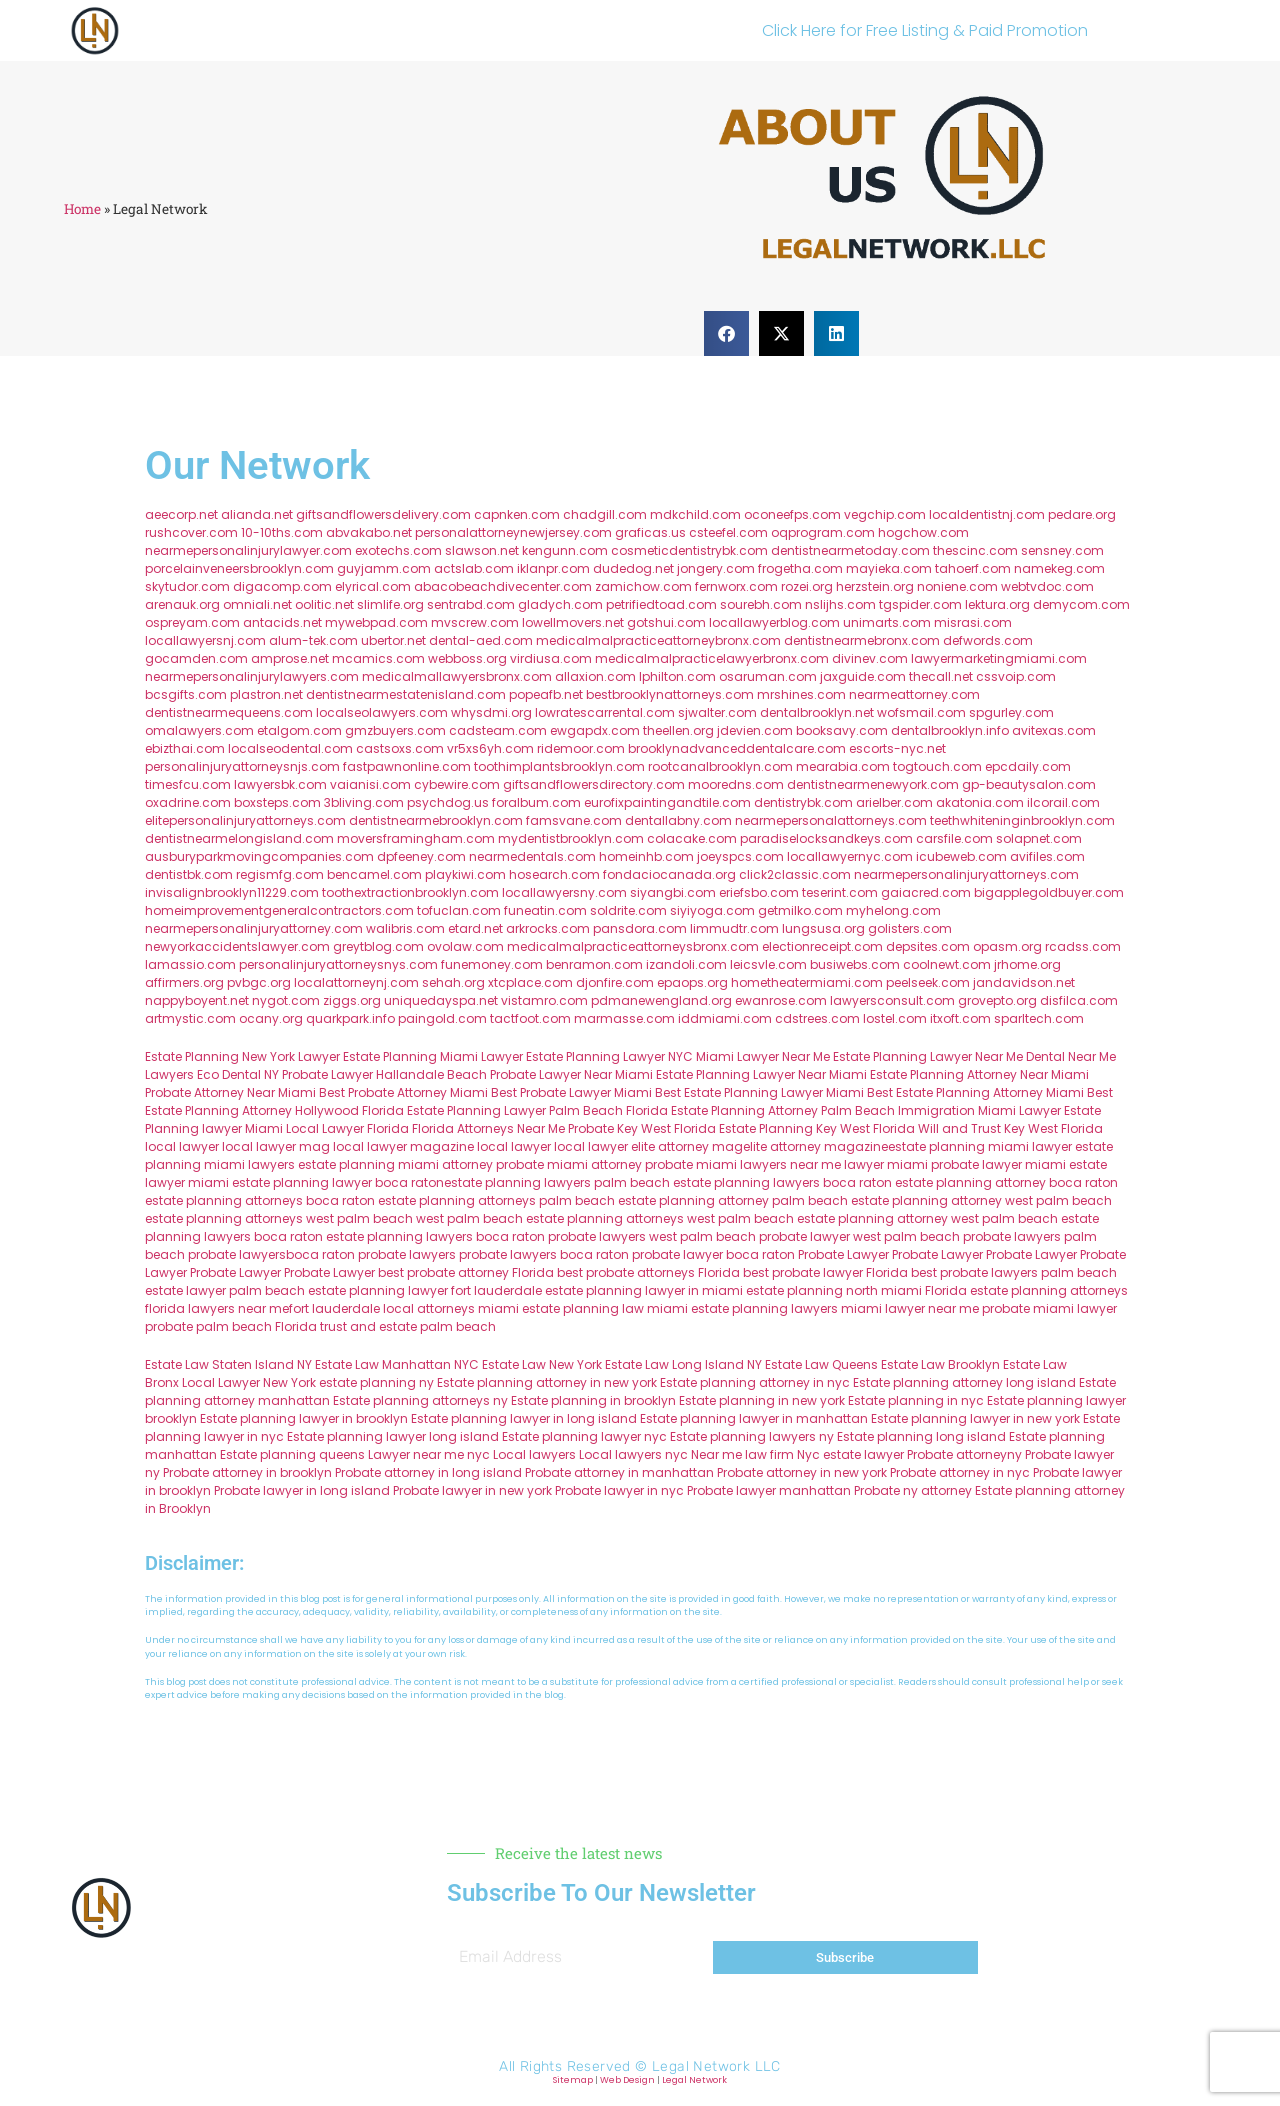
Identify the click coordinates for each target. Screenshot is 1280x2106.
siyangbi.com (673, 892)
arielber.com (894, 802)
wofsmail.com (921, 712)
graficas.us (650, 532)
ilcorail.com (1063, 802)
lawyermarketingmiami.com (999, 658)
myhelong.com (893, 910)
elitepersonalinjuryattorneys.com (245, 820)
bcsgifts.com (186, 694)
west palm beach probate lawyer (749, 1236)
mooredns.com (736, 784)
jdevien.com (755, 730)
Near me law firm (742, 1454)
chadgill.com (605, 514)
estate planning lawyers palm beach (557, 1182)
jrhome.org (1027, 964)
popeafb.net (546, 694)
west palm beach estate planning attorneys (550, 1218)
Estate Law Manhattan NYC (397, 1364)
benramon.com (594, 964)
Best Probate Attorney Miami (403, 1092)
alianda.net (257, 514)
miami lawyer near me (910, 1308)
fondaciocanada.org (669, 874)
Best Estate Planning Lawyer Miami (759, 1092)
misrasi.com (973, 622)
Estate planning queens (292, 1454)
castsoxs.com (400, 748)
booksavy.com (842, 730)
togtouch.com (937, 766)
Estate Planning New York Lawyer (242, 1056)
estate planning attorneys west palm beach (279, 1218)
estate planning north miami (834, 1290)
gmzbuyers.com (395, 730)
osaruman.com (768, 676)
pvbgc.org (259, 982)
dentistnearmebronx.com (862, 640)
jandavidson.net (1024, 982)
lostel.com (895, 1018)
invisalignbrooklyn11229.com (232, 892)
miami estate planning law (561, 1308)
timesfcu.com (188, 784)
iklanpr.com (553, 568)
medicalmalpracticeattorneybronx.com (658, 640)
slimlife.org (390, 604)
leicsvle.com (768, 964)
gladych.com (560, 604)
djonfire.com (615, 982)
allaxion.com (595, 676)
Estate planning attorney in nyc (755, 1382)
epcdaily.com (1028, 766)
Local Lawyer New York (249, 1382)
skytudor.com (187, 586)
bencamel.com (374, 874)
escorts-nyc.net (897, 748)
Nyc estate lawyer (850, 1454)
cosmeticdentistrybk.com (689, 550)
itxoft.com (960, 1018)
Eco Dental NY (238, 1074)
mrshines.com (801, 694)
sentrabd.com (471, 604)
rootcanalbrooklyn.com (720, 766)
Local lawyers (534, 1454)
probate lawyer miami (998, 1164)
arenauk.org (182, 604)
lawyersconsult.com (892, 1000)
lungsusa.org (823, 928)
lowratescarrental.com (605, 712)
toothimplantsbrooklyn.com (559, 766)
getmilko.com (800, 910)
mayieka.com (889, 568)
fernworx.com (736, 586)
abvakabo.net (369, 532)
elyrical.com (373, 586)
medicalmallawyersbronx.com (457, 676)
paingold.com (442, 1018)
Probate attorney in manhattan (619, 1472)
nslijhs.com (840, 604)
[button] (726, 333)
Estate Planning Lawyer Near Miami (761, 1074)
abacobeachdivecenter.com (503, 586)
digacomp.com (282, 586)
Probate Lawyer (843, 1254)
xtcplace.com (530, 982)
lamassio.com (190, 964)
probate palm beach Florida (231, 1326)
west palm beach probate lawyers (957, 1236)
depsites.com (928, 946)
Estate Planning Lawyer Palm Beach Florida (537, 1110)
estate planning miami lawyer (980, 1146)
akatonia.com (980, 802)
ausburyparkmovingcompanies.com (259, 856)
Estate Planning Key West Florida (817, 1128)
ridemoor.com (581, 748)
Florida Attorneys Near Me (488, 1128)
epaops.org (692, 982)
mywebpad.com (376, 622)
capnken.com (517, 514)
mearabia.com (843, 766)
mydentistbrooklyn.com (571, 838)
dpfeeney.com (421, 856)
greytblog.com (378, 946)
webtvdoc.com (1047, 586)
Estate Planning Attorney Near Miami (979, 1074)
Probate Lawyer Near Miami (571, 1074)
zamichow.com (643, 586)
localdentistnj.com (987, 514)
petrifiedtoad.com (661, 604)
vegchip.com (885, 514)
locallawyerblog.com (774, 622)
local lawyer (182, 1146)
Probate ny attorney (913, 1490)
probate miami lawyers (716, 1164)
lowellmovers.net (573, 622)
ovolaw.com (465, 946)
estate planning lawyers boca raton (782, 1182)
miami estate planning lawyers (742, 1308)
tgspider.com (920, 604)
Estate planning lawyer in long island (524, 1418)
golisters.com (910, 928)
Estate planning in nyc (916, 1400)
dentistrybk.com (803, 802)
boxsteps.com (277, 802)
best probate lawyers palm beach (1014, 1272)
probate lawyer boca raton (713, 1254)
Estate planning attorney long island (964, 1382)
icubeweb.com (961, 856)
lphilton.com (677, 676)
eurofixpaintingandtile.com (667, 802)
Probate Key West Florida (642, 1128)
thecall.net (941, 676)
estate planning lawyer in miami (644, 1290)
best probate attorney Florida (466, 1272)
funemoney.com (492, 964)
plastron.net (266, 694)
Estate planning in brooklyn (593, 1400)
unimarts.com (887, 622)
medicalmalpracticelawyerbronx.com (712, 658)
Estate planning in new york (762, 1400)
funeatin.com (545, 910)
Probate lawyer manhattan (769, 1490)
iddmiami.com (725, 1018)
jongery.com (716, 568)
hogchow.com (923, 532)
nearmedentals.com (532, 856)
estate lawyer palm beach (225, 1290)
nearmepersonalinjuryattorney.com (254, 928)
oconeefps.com (792, 514)
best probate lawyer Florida (825, 1272)
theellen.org (678, 730)
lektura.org (997, 604)
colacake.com (692, 838)
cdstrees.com (817, 1018)
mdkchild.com (695, 514)
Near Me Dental (1020, 1056)
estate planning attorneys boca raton (260, 1200)
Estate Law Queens (821, 1364)
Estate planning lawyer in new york (975, 1418)
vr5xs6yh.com (490, 748)
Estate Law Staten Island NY (228, 1364)
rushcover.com (191, 532)
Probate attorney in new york (802, 1472)
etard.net (475, 928)
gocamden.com (196, 658)
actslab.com (474, 568)
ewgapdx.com (595, 730)
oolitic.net (324, 604)
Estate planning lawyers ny (752, 1436)
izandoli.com (686, 964)
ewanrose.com (781, 1000)
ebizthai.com (185, 748)
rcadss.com (1083, 946)
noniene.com (957, 586)
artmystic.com (190, 1018)
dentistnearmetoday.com (850, 550)
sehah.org (453, 982)
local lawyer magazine (403, 1146)
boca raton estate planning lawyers (363, 1236)
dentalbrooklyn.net (817, 712)
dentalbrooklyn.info (950, 730)
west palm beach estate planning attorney (817, 1218)
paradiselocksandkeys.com (826, 838)
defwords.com (988, 640)
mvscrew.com (475, 622)
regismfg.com (280, 874)
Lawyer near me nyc (429, 1454)
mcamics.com (378, 658)
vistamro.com (544, 1000)
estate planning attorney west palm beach (981, 1200)
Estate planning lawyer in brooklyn (304, 1418)
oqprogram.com (823, 532)
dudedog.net (633, 568)
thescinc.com (975, 550)
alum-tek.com (313, 640)
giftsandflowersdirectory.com (594, 784)
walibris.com (405, 928)
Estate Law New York (542, 1364)
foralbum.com (536, 802)
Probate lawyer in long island (302, 1490)
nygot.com (286, 1000)
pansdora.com (640, 928)
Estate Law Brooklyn (940, 1364)
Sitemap (573, 2080)
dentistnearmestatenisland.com (406, 694)
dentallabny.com (678, 820)
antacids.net (282, 622)
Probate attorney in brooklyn (247, 1472)
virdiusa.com (551, 658)
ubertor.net (393, 640)
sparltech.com (1039, 1018)
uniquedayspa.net (441, 1000)
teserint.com (840, 892)
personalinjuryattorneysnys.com (338, 964)
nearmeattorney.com (914, 694)
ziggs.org (352, 1000)
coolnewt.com (947, 964)
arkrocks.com (548, 928)
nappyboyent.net (197, 1000)
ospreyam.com (192, 622)
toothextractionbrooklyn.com (410, 892)
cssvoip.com (1016, 676)
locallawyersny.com (564, 892)
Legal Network (694, 2080)
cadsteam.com (498, 730)
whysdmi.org (491, 712)
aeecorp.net (181, 514)
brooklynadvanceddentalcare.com (737, 748)
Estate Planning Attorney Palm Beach (783, 1110)
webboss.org (467, 658)
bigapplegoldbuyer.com (1049, 892)
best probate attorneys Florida (648, 1272)
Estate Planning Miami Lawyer (433, 1056)
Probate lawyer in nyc (619, 1490)
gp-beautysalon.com (1029, 784)
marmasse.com (624, 1018)
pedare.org (1082, 514)
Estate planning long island (921, 1436)
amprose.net (290, 658)
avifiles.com (1047, 856)
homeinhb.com (646, 856)
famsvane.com (574, 820)
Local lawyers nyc (633, 1454)
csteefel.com (728, 532)
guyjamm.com (384, 568)
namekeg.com (1059, 568)
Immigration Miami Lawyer (979, 1110)
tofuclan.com (459, 910)
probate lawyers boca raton (544, 1254)
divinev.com (870, 658)
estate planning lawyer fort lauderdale (425, 1290)
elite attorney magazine (815, 1146)
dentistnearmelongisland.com (239, 838)
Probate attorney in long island (428, 1472)
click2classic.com (795, 874)
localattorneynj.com (356, 982)
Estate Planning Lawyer (902, 1056)
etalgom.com (299, 730)
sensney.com (1062, 550)
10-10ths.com (282, 532)
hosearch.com (554, 874)
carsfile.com (954, 838)
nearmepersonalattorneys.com (831, 820)
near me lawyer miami (859, 1164)
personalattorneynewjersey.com (513, 532)
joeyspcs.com (740, 856)
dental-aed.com (481, 640)
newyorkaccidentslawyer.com (237, 946)
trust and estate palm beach (408, 1326)
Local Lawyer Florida (347, 1128)
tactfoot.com (530, 1018)
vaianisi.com (370, 784)
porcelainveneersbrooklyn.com (239, 568)
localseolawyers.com (382, 712)
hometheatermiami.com (807, 982)
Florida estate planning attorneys (1026, 1290)
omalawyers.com (199, 730)
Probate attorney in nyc (960, 1472)
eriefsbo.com (759, 892)
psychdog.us (448, 802)
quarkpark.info (350, 1018)
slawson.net (482, 550)
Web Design (627, 2080)
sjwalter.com (717, 712)
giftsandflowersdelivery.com (383, 514)
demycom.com (1081, 604)
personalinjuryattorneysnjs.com (242, 766)
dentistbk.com (189, 874)
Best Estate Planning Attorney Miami (975, 1092)
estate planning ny (376, 1382)
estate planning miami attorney (395, 1164)
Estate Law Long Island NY (683, 1364)
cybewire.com (457, 784)
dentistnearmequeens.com (229, 712)
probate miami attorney (569, 1164)
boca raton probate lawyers (561, 1236)
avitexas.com (1054, 730)
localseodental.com (290, 748)
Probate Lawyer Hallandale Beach (384, 1074)
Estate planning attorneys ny (420, 1400)
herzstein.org (875, 586)
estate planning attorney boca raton (1006, 1182)
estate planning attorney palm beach (733, 1200)
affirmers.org (184, 982)
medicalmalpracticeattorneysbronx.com (633, 946)
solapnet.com (1039, 838)
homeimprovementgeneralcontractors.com (279, 910)
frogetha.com (800, 568)
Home (82, 209)
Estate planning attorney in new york (547, 1382)
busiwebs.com (855, 964)
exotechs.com (398, 550)
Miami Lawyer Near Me (763, 1056)
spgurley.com (1011, 712)
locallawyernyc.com (850, 856)
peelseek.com (929, 982)
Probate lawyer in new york (472, 1490)
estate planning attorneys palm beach (496, 1200)
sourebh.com (761, 604)
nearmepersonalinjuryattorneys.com (966, 874)
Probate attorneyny (964, 1454)
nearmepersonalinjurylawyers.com (252, 676)
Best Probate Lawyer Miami (571, 1092)
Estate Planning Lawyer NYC (609, 1056)
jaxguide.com (863, 676)
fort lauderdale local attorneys (382, 1308)
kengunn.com (565, 550)
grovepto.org (997, 1000)
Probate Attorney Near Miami (230, 1092)
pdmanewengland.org (661, 1000)
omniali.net (257, 604)
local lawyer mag (276, 1146)
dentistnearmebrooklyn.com (436, 820)
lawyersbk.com (280, 784)
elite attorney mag (687, 1146)
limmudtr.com (734, 928)
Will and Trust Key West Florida (1010, 1128)
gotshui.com (666, 622)
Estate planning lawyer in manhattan (754, 1418)
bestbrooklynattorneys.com (670, 694)
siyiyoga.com (712, 910)
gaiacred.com (926, 892)
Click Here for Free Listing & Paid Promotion (925, 30)
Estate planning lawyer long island (393, 1436)
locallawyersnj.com (205, 640)
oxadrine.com (188, 802)
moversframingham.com (416, 838)
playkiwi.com (465, 874)
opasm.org (1007, 946)
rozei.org (807, 586)
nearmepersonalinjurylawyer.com (248, 550)
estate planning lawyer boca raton (338, 1182)
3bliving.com (364, 802)
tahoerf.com (973, 568)
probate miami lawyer (1049, 1308)
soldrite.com (628, 910)
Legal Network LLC (716, 2066)
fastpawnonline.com (407, 766)
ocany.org (271, 1018)
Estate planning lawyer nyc (584, 1436)
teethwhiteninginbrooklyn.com (1022, 820)
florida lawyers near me (217, 1308)
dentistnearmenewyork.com (873, 784)
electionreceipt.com (822, 946)
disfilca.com (1079, 1000)
